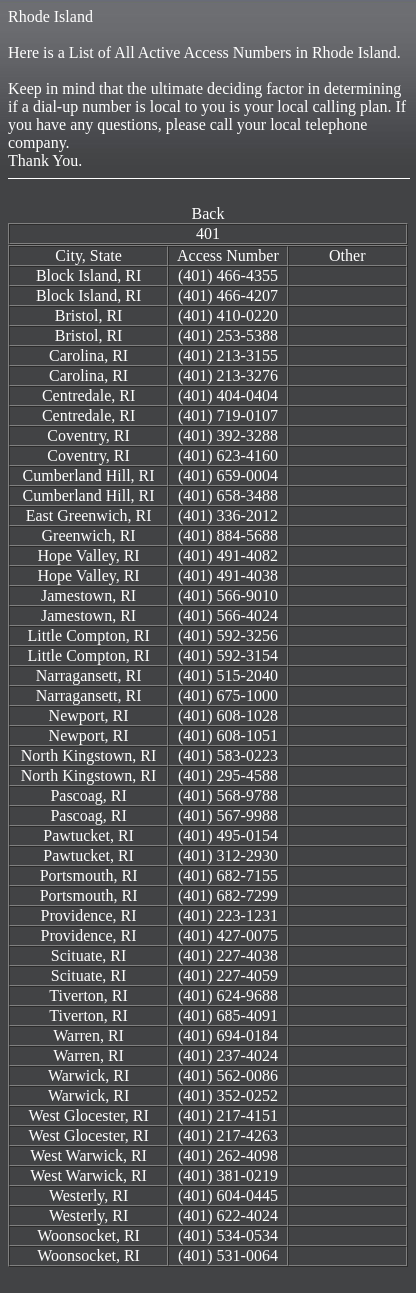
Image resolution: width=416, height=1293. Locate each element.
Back (208, 213)
